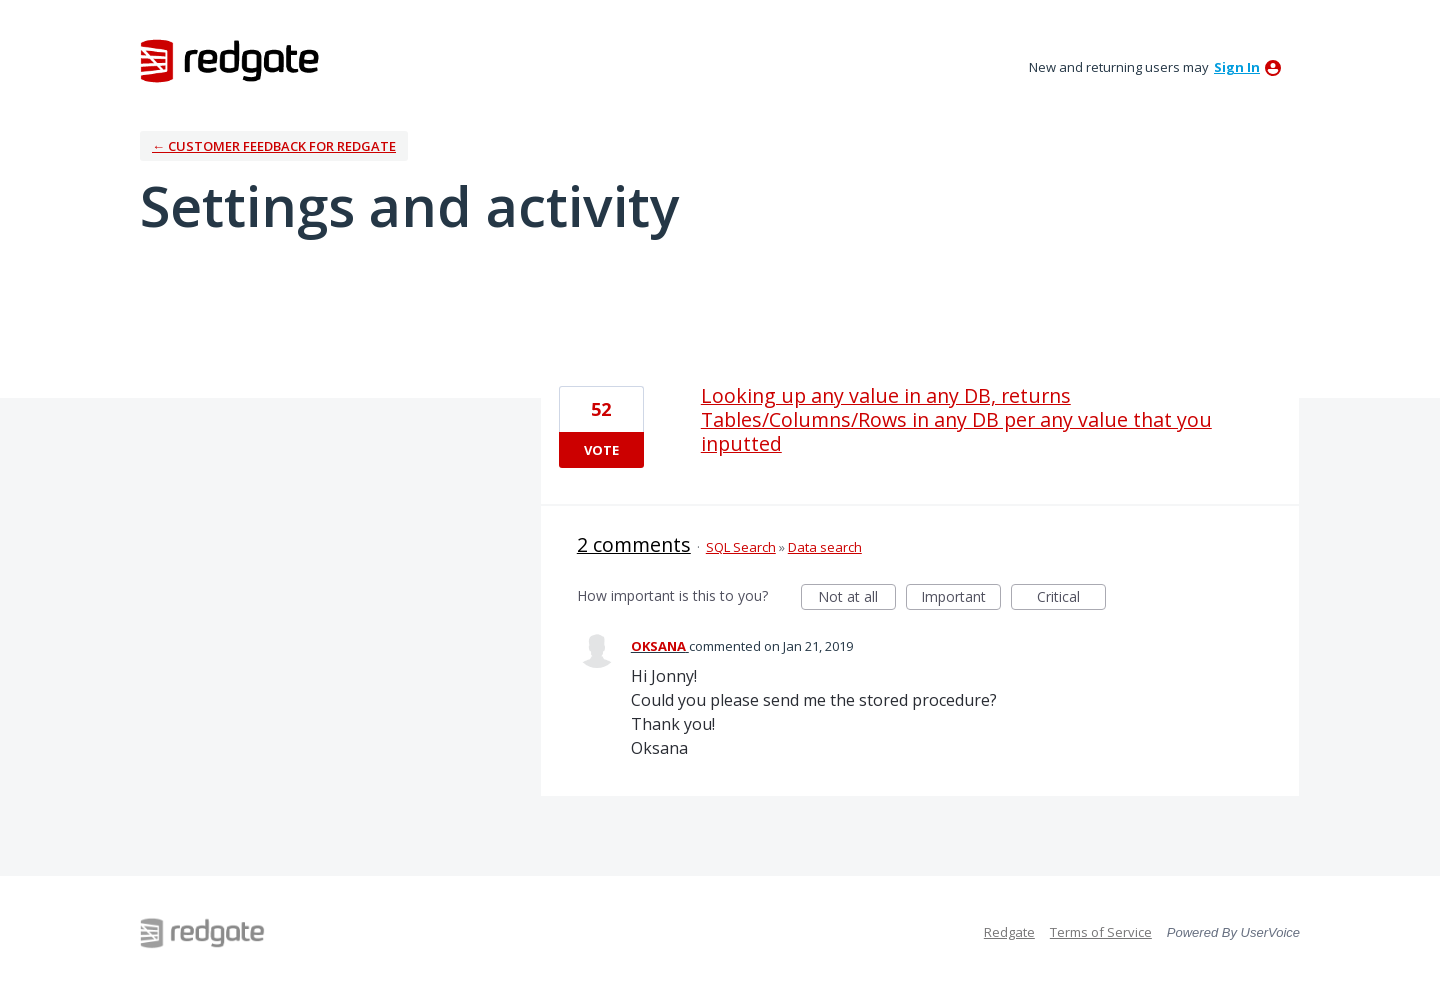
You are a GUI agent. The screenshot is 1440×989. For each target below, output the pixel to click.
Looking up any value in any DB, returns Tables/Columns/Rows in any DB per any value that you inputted (956, 419)
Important (961, 598)
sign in (1237, 67)
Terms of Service (1101, 932)
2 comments (634, 544)
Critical (1071, 598)
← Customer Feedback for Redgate (274, 146)
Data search (825, 547)
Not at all (857, 598)
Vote (601, 450)
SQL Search (741, 547)
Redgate (1009, 932)
